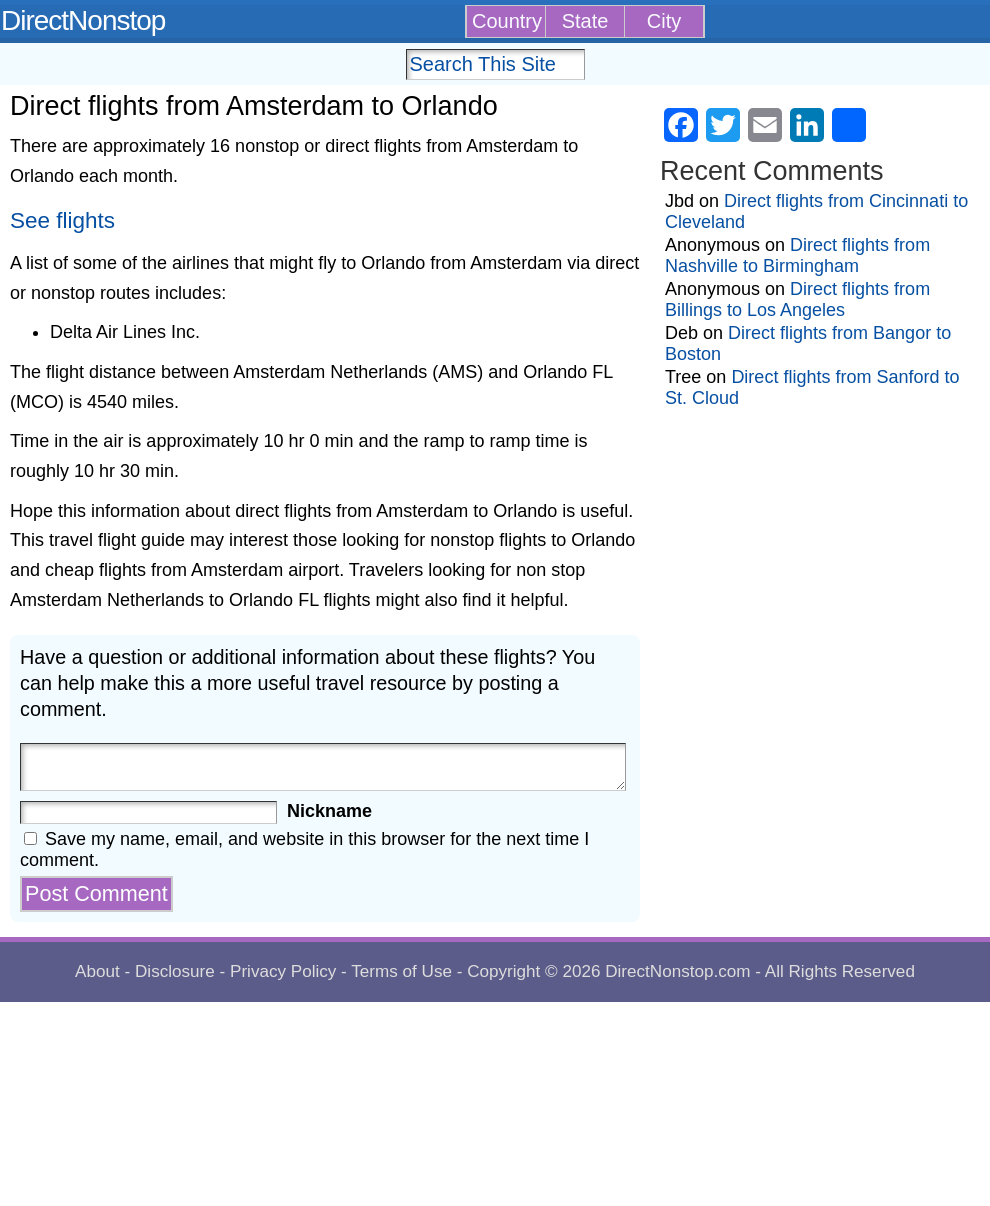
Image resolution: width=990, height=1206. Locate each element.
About (97, 971)
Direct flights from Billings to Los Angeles (797, 299)
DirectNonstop (83, 20)
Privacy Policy (283, 971)
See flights (62, 220)
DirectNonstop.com (677, 971)
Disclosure (175, 971)
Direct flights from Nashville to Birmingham (797, 255)
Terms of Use (401, 971)
